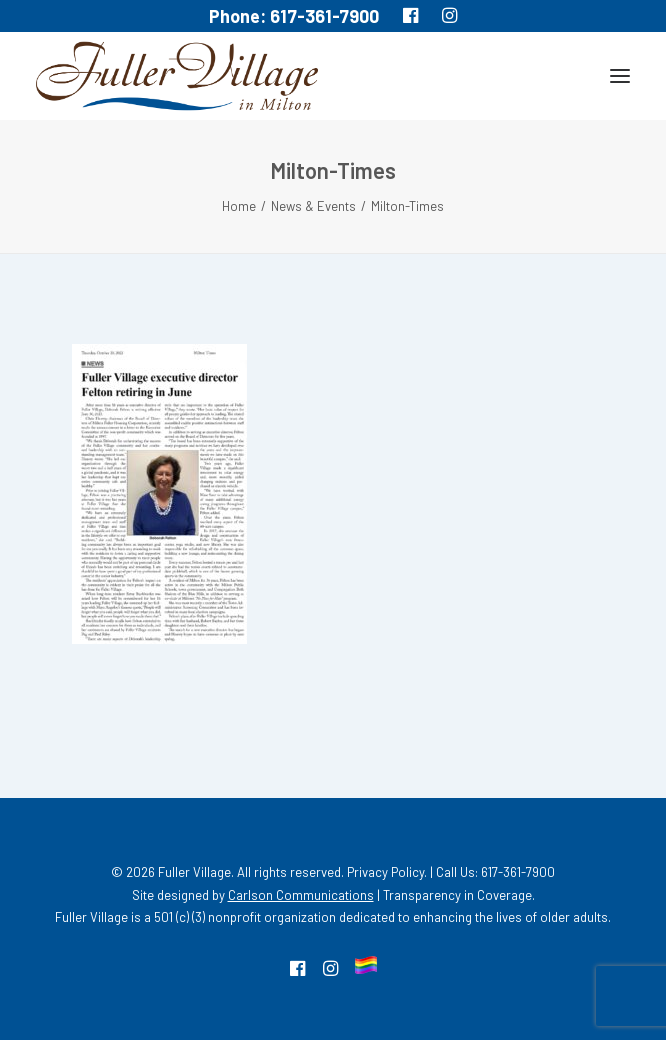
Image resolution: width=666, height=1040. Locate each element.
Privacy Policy (385, 872)
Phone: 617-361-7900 (294, 16)
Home (239, 206)
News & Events (313, 206)
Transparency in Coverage (457, 895)
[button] (620, 76)
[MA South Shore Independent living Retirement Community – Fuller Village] (177, 76)
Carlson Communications (301, 895)
